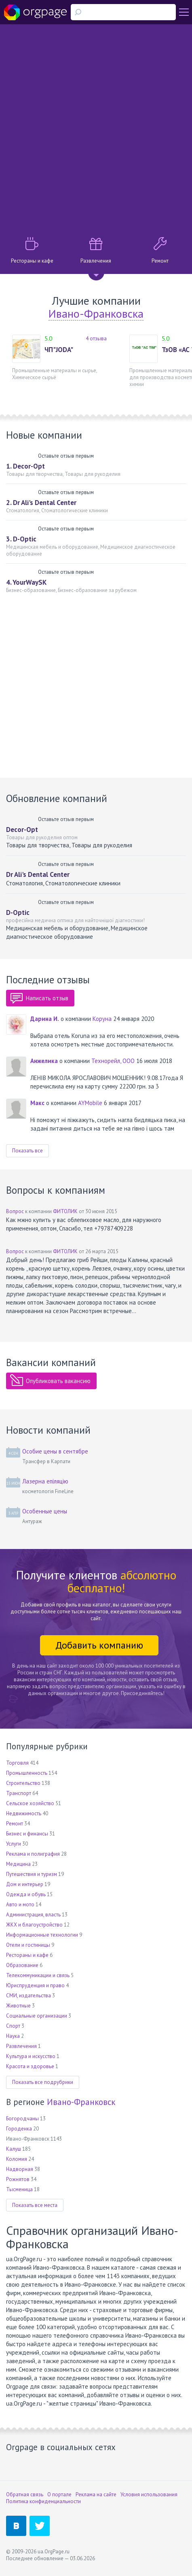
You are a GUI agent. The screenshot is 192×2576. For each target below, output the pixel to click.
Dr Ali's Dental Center (38, 874)
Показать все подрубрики (42, 2082)
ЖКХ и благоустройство (34, 1924)
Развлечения (21, 2046)
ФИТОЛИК (65, 1211)
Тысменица (19, 2189)
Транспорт (18, 1793)
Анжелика (44, 1061)
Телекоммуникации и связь (38, 1975)
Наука (13, 2036)
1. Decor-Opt (25, 466)
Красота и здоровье (30, 2066)
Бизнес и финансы (27, 1833)
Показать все (27, 1150)
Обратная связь (24, 2494)
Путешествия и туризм (31, 1874)
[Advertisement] (96, 128)
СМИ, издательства (28, 1995)
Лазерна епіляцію (45, 1481)
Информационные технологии (42, 1934)
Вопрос (15, 1211)
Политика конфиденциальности (43, 2501)
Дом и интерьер (24, 1884)
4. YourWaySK (26, 582)
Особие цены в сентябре (55, 1451)
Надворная (19, 2169)
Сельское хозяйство (30, 1803)
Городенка (19, 2128)
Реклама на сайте (96, 2494)
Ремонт (14, 1823)
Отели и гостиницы (28, 1945)
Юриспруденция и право (35, 1985)
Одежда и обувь (26, 1894)
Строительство (23, 1783)
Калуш (13, 2148)
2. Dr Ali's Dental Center (41, 502)
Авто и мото (20, 1904)
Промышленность (26, 1773)
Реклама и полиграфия (33, 1853)
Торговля (17, 1762)
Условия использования (148, 2494)
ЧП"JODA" (58, 349)
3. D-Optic (21, 539)
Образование (22, 1965)
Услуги (13, 1843)
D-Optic (18, 912)
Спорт (13, 2025)
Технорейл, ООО (113, 1061)
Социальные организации (36, 2015)
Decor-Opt (22, 829)
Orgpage (35, 12)
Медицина (18, 1864)
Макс (37, 1103)
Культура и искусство (30, 2056)
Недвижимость (23, 1813)
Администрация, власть (33, 1914)
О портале (59, 2494)
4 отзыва (96, 338)
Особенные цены (44, 1511)
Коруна (102, 1019)
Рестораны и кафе (27, 1955)
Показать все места (34, 2205)
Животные (18, 2005)
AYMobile (90, 1103)
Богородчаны (22, 2118)
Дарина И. (44, 1019)
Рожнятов (18, 2179)
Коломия (16, 2159)
